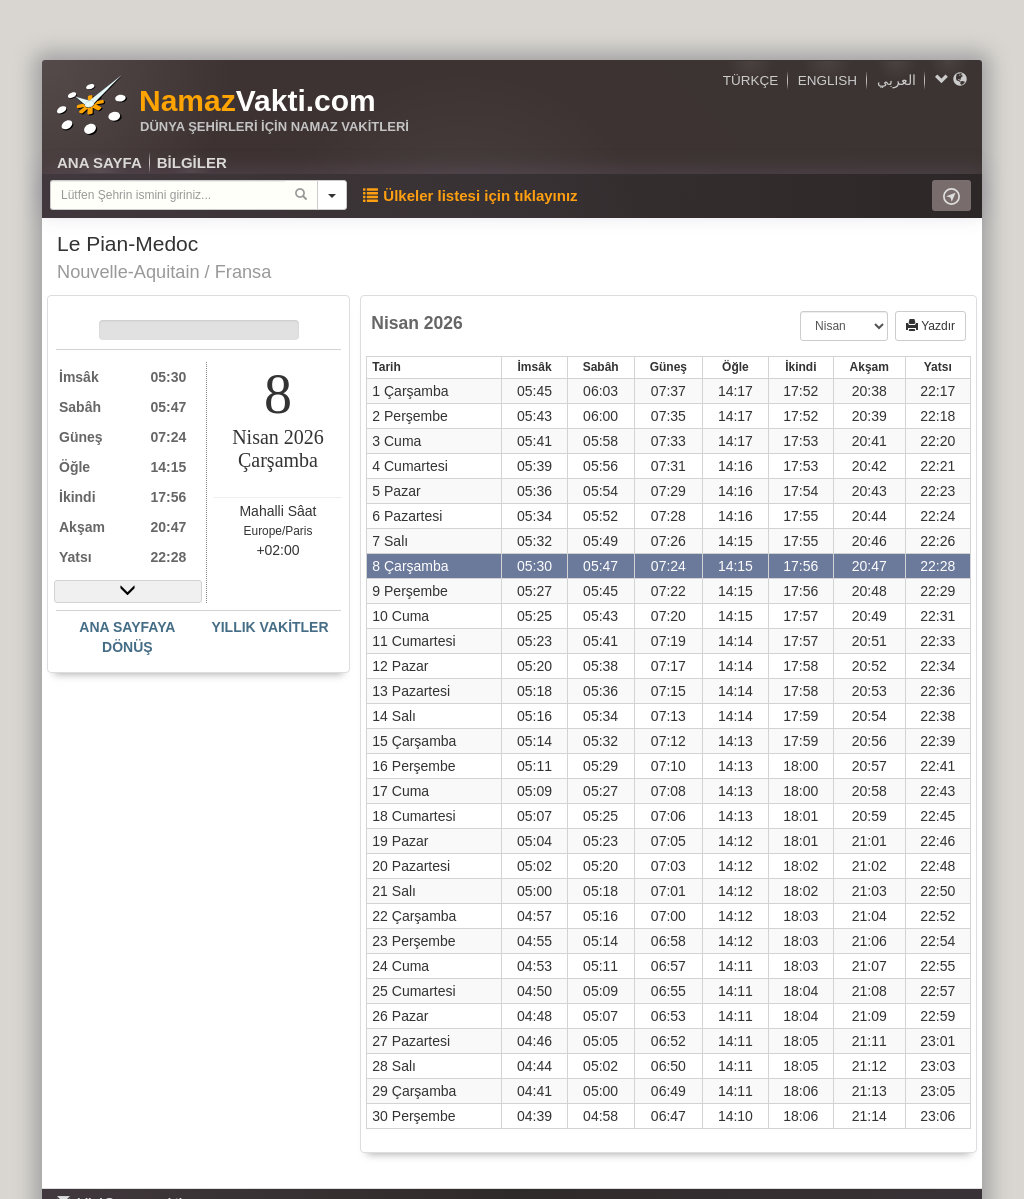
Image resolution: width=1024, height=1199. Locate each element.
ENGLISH (827, 80)
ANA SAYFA (99, 162)
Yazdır (930, 326)
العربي (896, 80)
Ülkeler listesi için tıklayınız (470, 195)
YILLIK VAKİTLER (269, 627)
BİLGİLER (192, 162)
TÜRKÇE (751, 80)
